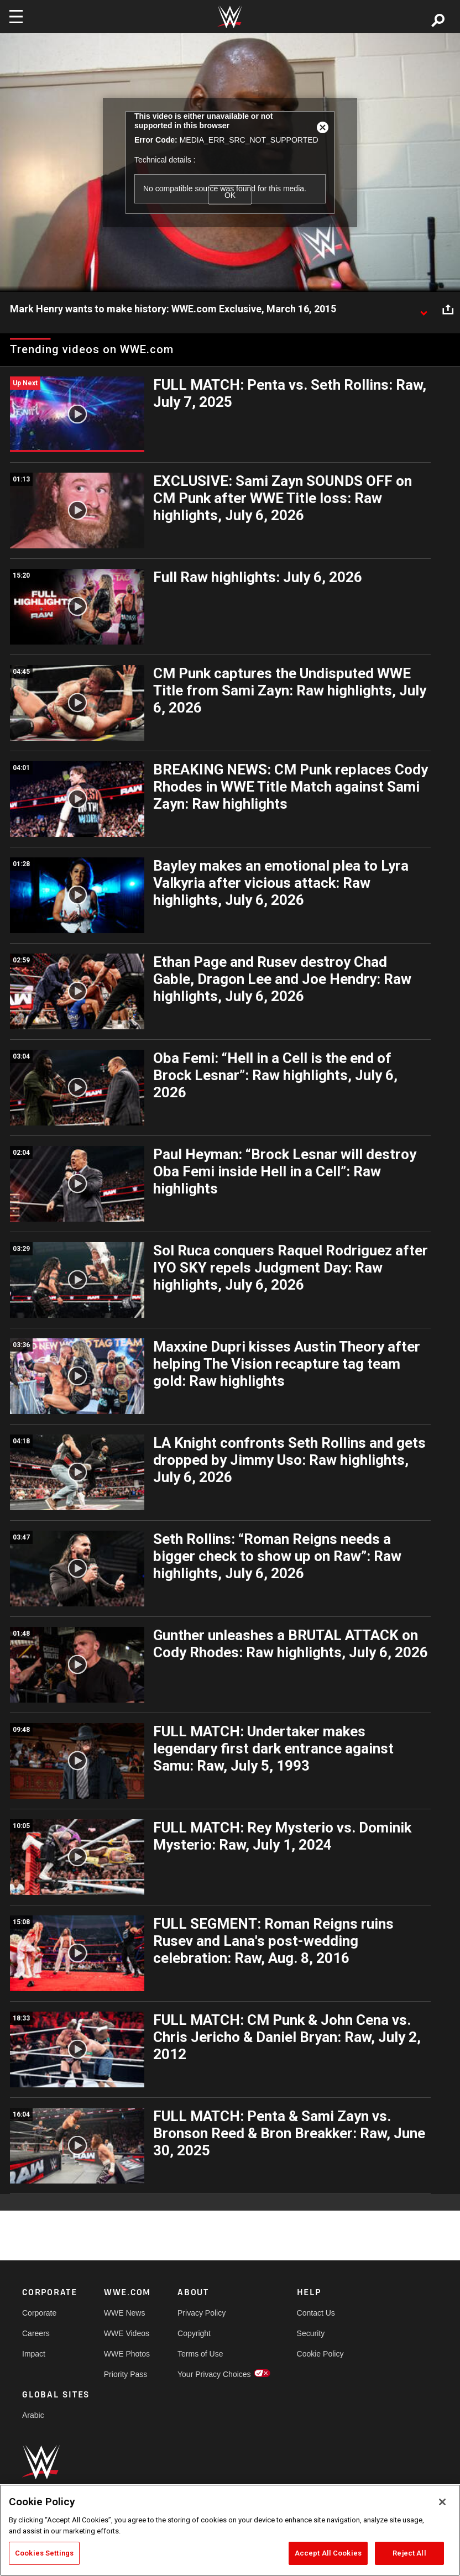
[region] (230, 2530)
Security (311, 2333)
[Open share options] (448, 309)
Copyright (194, 2333)
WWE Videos (126, 2333)
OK (230, 195)
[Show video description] (423, 309)
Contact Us (316, 2312)
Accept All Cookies (328, 2553)
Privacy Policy (201, 2312)
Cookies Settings (44, 2553)
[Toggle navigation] (16, 16)
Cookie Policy (320, 2353)
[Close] (442, 2502)
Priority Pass (126, 2374)
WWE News (124, 2312)
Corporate (39, 2312)
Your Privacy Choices (214, 2374)
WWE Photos (127, 2353)
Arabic (33, 2415)
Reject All (409, 2553)
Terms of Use (200, 2353)
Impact (33, 2353)
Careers (36, 2333)
